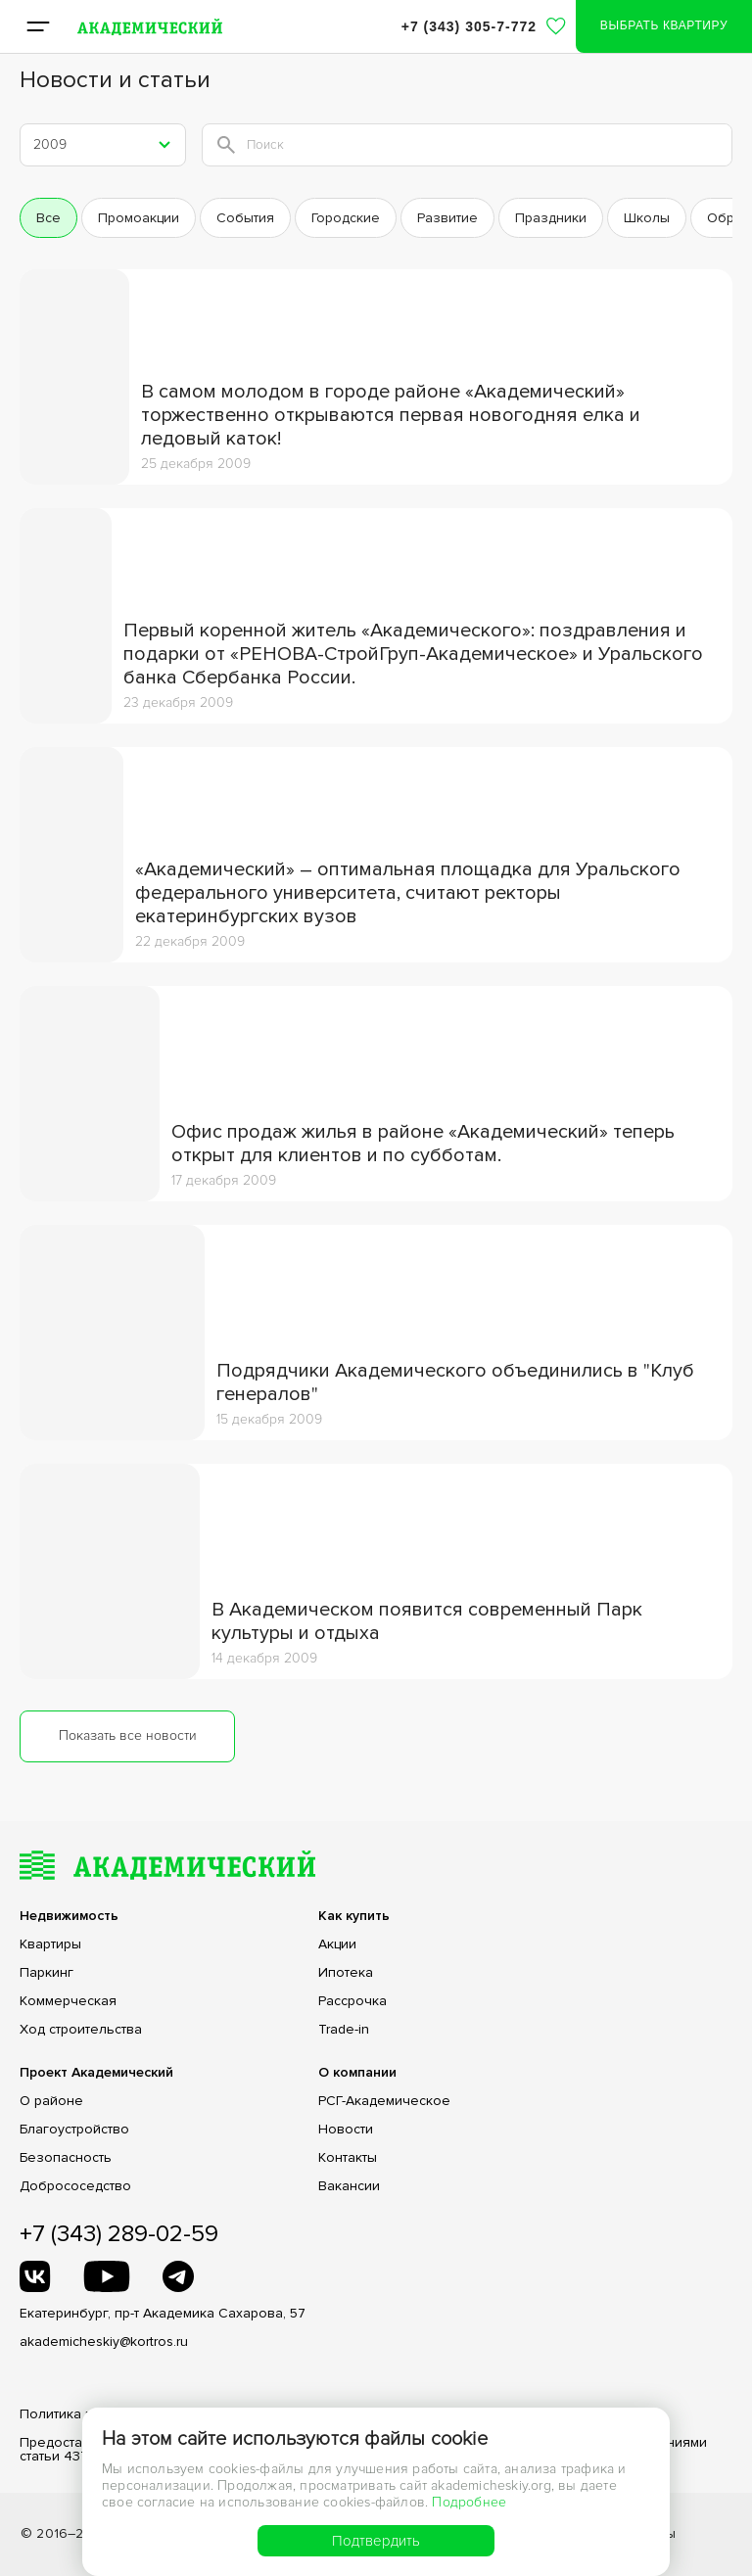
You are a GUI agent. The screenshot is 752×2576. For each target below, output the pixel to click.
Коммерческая (68, 2001)
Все (48, 218)
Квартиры (50, 1944)
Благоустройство (74, 2129)
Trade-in (343, 2030)
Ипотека (345, 1973)
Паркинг (46, 1973)
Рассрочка (352, 2001)
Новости (345, 2129)
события (245, 218)
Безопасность (66, 2158)
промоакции (138, 218)
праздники (551, 218)
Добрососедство (75, 2186)
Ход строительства (81, 2030)
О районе (51, 2101)
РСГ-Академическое (384, 2101)
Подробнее (469, 2502)
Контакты (347, 2158)
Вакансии (349, 2186)
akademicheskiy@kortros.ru (104, 2341)
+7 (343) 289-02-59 (119, 2234)
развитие (447, 218)
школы (647, 218)
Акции (337, 1944)
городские (345, 218)
